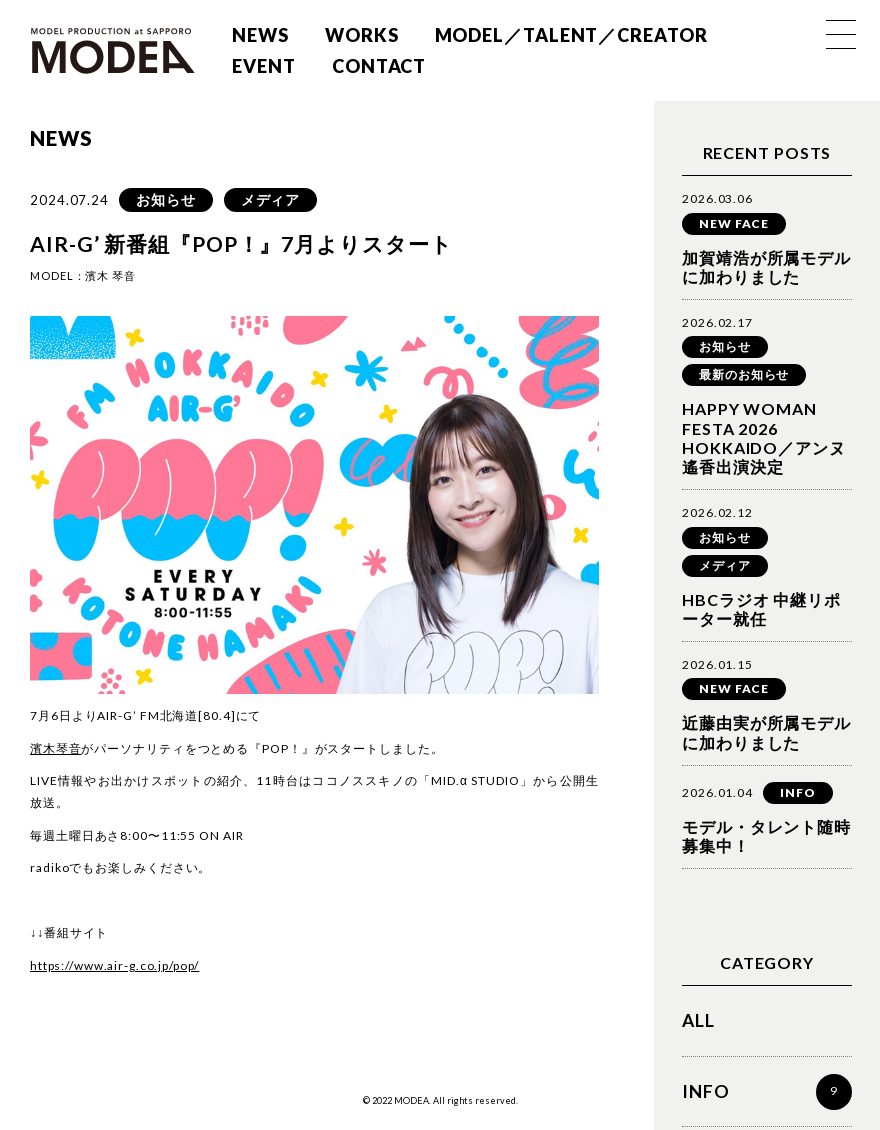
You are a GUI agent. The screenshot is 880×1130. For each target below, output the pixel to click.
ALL (699, 1021)
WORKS (361, 35)
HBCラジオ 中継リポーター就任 (761, 609)
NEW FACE (734, 223)
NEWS (259, 35)
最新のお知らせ (744, 374)
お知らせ (166, 199)
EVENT (263, 66)
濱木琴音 (56, 748)
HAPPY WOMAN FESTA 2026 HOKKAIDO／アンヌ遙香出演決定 (764, 437)
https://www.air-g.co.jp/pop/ (115, 965)
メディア (271, 199)
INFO (798, 792)
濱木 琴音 (110, 275)
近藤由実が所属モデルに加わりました (766, 732)
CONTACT (378, 66)
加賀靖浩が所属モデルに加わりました (766, 267)
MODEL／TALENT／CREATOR (570, 35)
